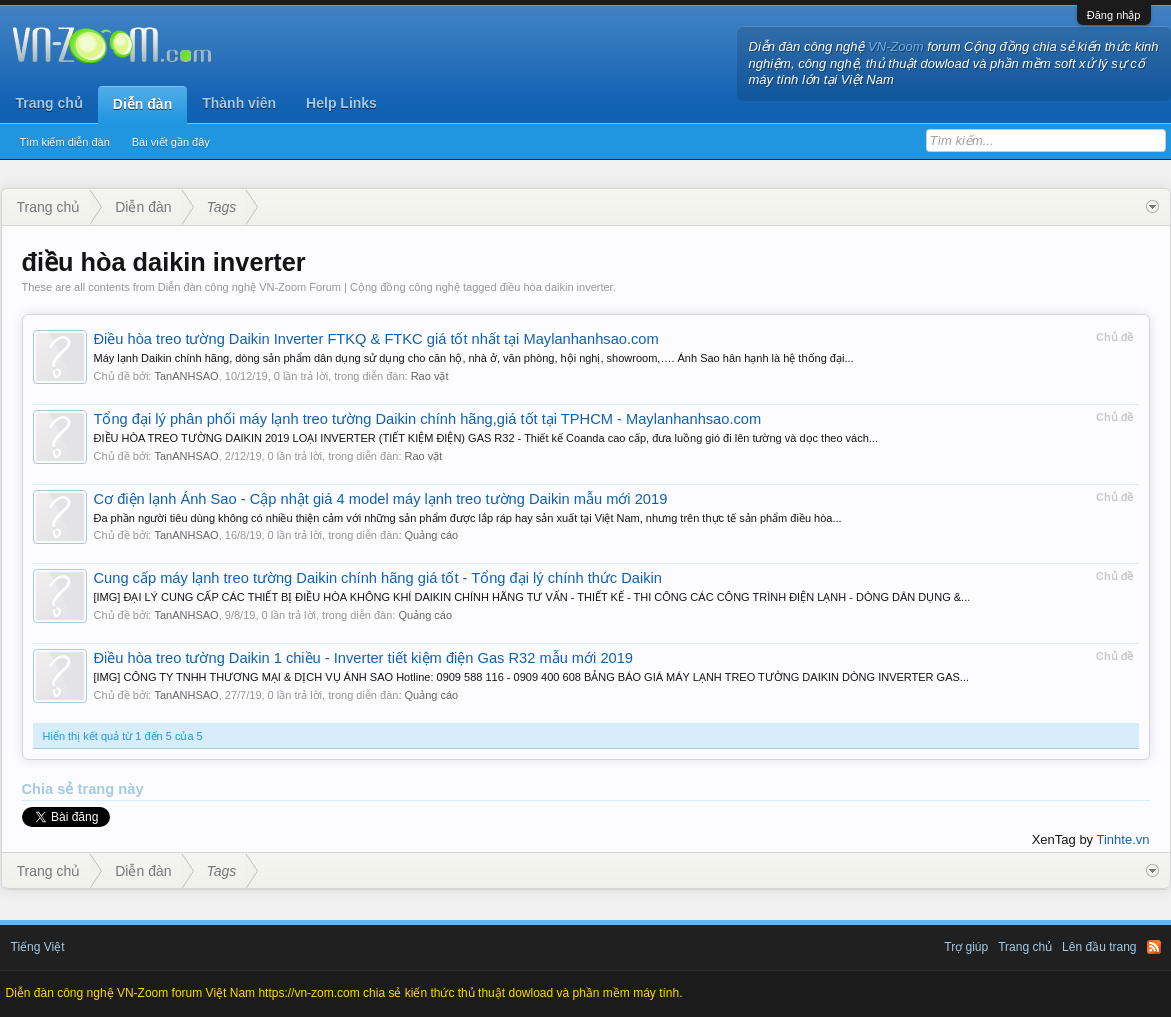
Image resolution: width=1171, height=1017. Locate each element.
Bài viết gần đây (171, 142)
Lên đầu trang (1099, 947)
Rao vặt (430, 376)
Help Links (341, 103)
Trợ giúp (966, 947)
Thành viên (239, 103)
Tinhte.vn (1123, 839)
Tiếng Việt (38, 947)
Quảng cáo (432, 535)
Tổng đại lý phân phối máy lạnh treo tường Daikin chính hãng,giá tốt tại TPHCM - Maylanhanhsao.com (428, 419)
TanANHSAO (186, 376)
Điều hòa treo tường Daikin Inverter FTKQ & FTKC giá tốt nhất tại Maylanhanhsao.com (376, 339)
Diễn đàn (142, 104)
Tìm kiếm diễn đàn (65, 142)
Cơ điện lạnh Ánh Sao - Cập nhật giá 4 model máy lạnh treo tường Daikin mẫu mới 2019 (381, 499)
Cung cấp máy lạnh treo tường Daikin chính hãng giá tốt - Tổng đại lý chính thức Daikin (378, 578)
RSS (1154, 947)
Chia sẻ (50, 789)
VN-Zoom (896, 46)
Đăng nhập (1114, 15)
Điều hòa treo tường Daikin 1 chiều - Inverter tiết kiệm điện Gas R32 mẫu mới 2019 (364, 658)
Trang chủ (49, 103)
